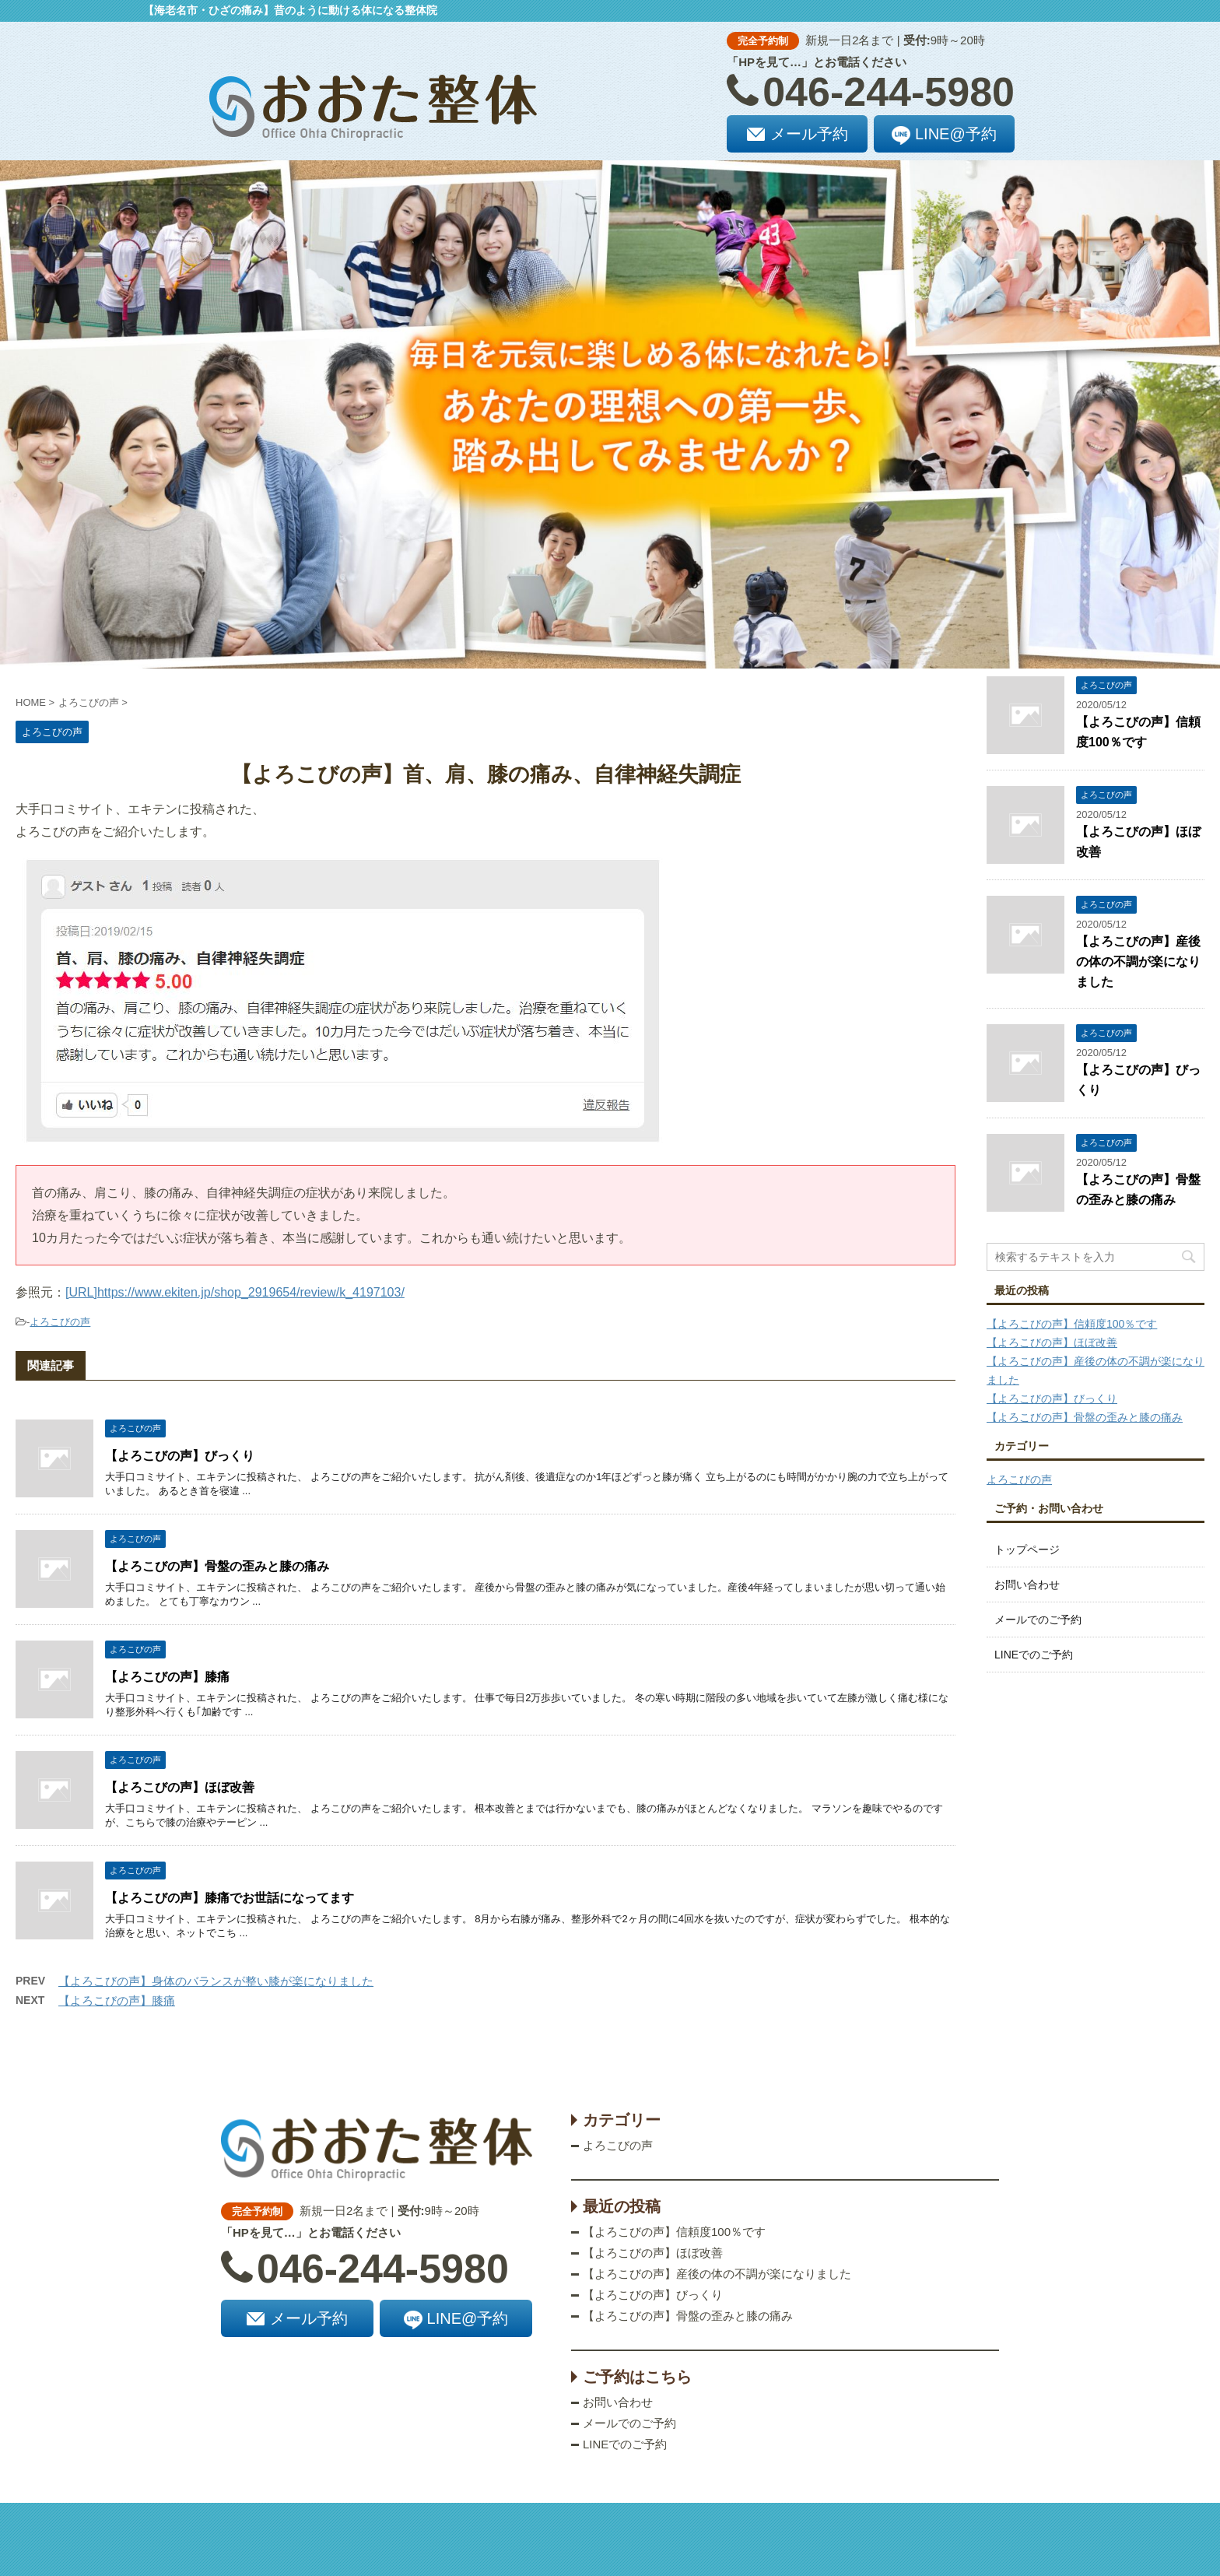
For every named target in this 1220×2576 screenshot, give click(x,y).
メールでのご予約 (1038, 1619)
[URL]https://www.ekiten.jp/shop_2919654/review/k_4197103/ (235, 1292)
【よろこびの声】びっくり (179, 1455)
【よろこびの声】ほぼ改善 (179, 1787)
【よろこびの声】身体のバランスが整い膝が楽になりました (215, 1981)
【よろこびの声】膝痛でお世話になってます (229, 1897)
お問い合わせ (1027, 1584)
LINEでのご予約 (1033, 1654)
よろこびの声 (60, 1322)
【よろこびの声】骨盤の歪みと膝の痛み (217, 1566)
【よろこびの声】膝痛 (167, 1676)
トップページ (1027, 1549)
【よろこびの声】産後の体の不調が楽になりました (1138, 961)
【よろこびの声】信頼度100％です (1072, 1324)
